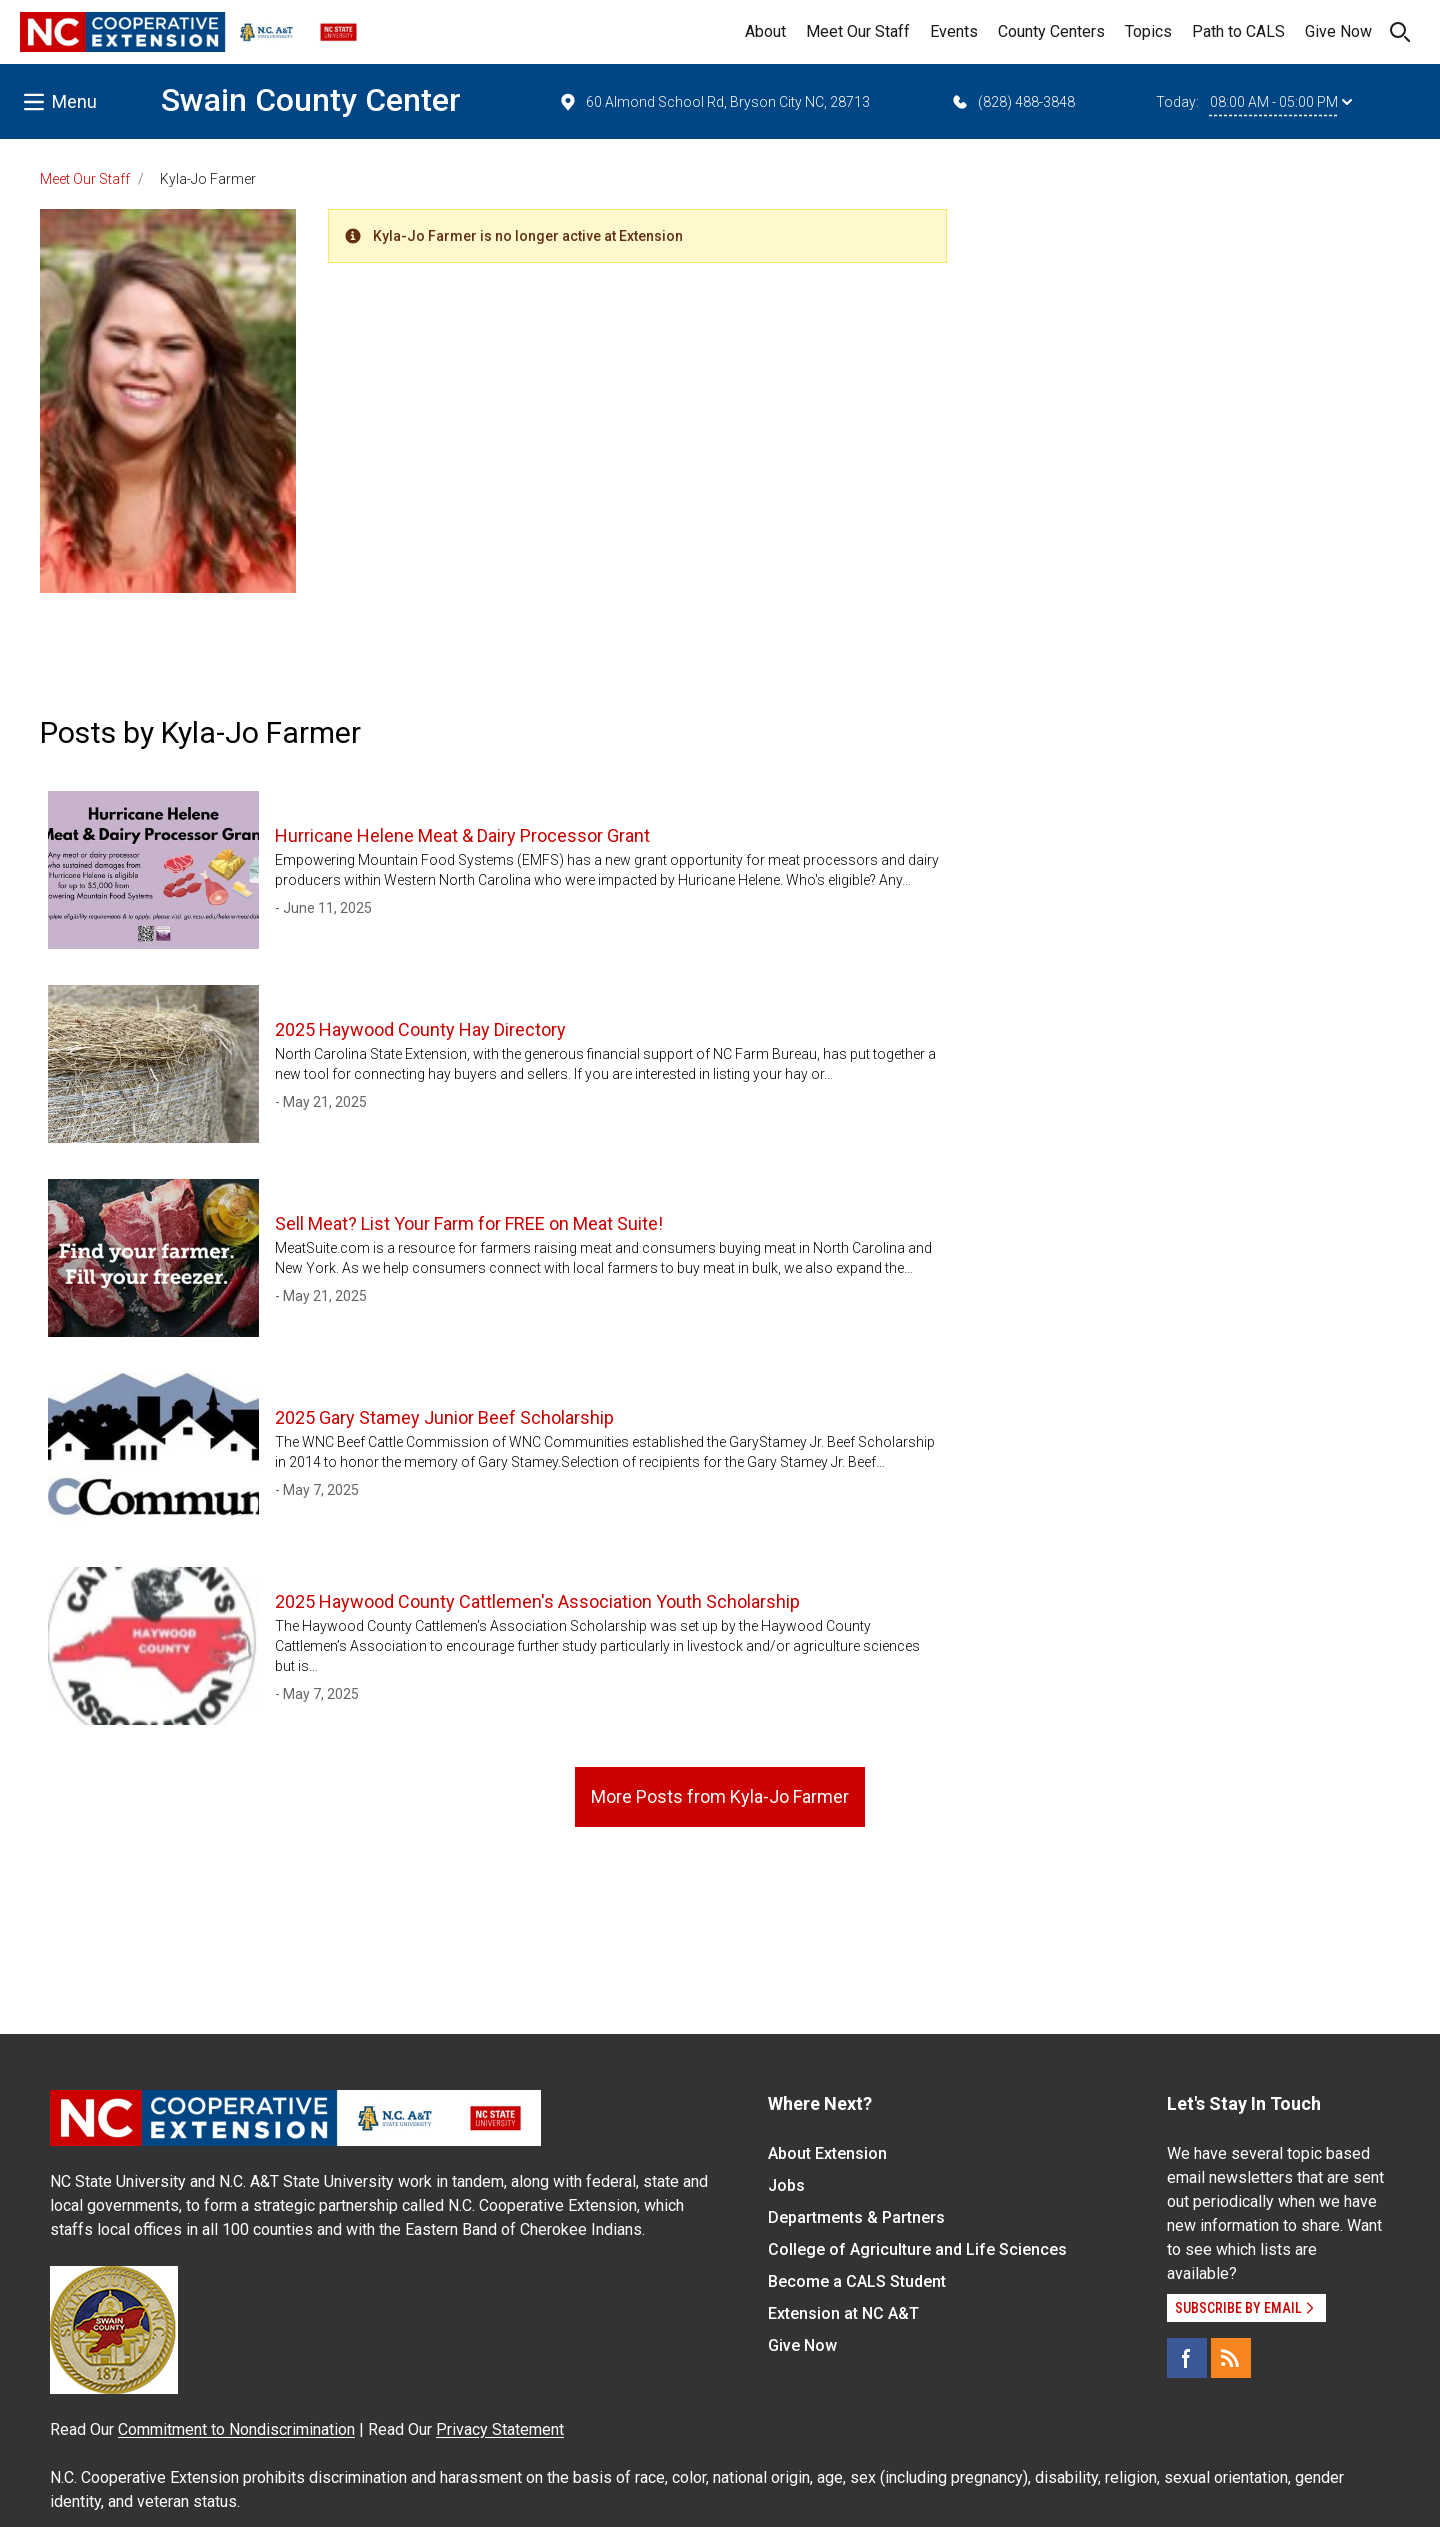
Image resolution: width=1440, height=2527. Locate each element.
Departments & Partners (856, 2217)
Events (954, 31)
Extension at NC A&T (843, 2313)
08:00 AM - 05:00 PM (1281, 102)
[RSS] (1231, 2358)
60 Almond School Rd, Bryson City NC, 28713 (714, 102)
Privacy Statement (500, 2429)
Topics (1148, 31)
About (765, 31)
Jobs (786, 2185)
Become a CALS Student (857, 2281)
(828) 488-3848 (1012, 102)
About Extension (827, 2153)
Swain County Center (311, 100)
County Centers (1051, 31)
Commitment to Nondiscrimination (236, 2429)
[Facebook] (1187, 2358)
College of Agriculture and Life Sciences (917, 2249)
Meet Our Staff (858, 31)
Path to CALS (1238, 31)
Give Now (1338, 31)
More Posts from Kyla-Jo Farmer (720, 1796)
